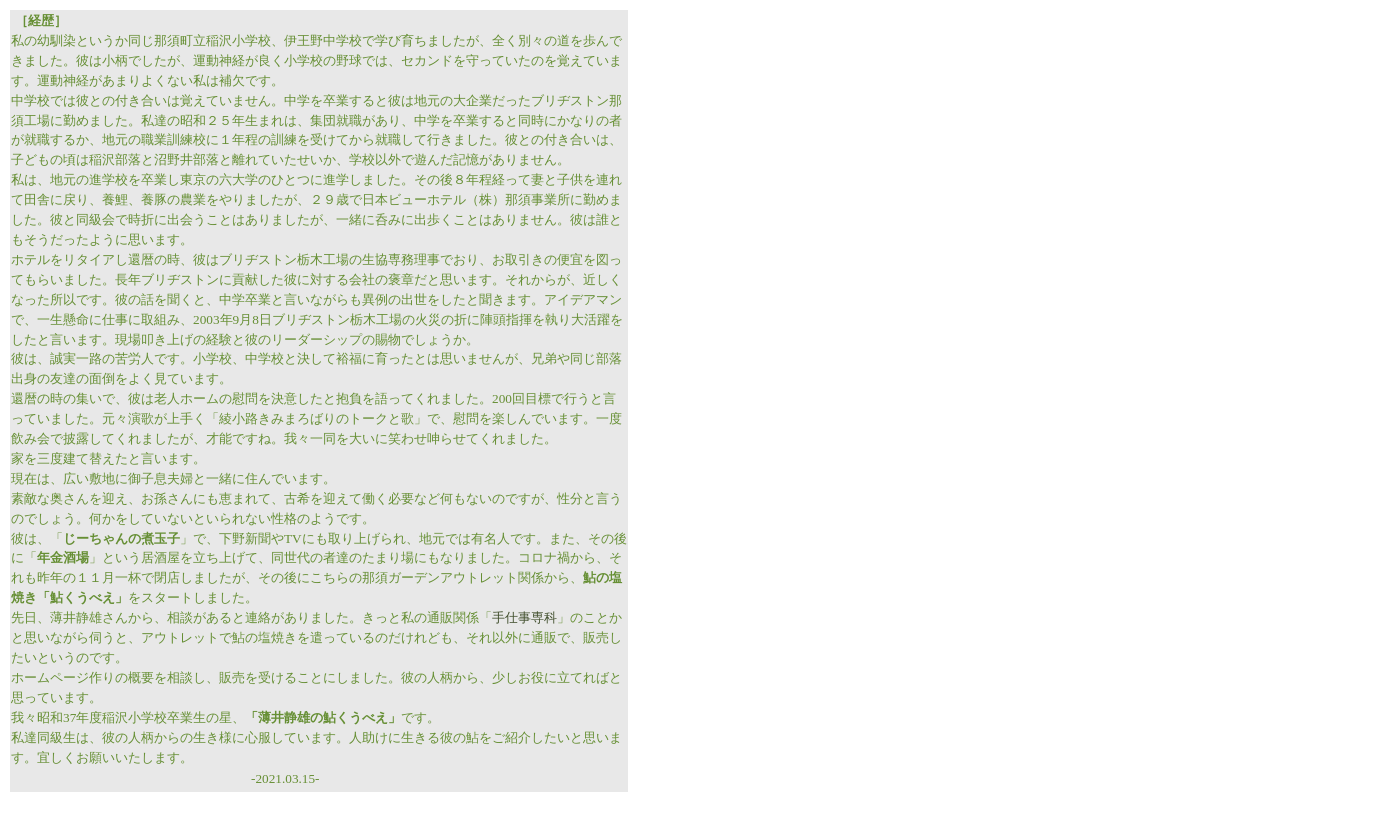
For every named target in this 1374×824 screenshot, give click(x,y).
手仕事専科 (524, 617)
